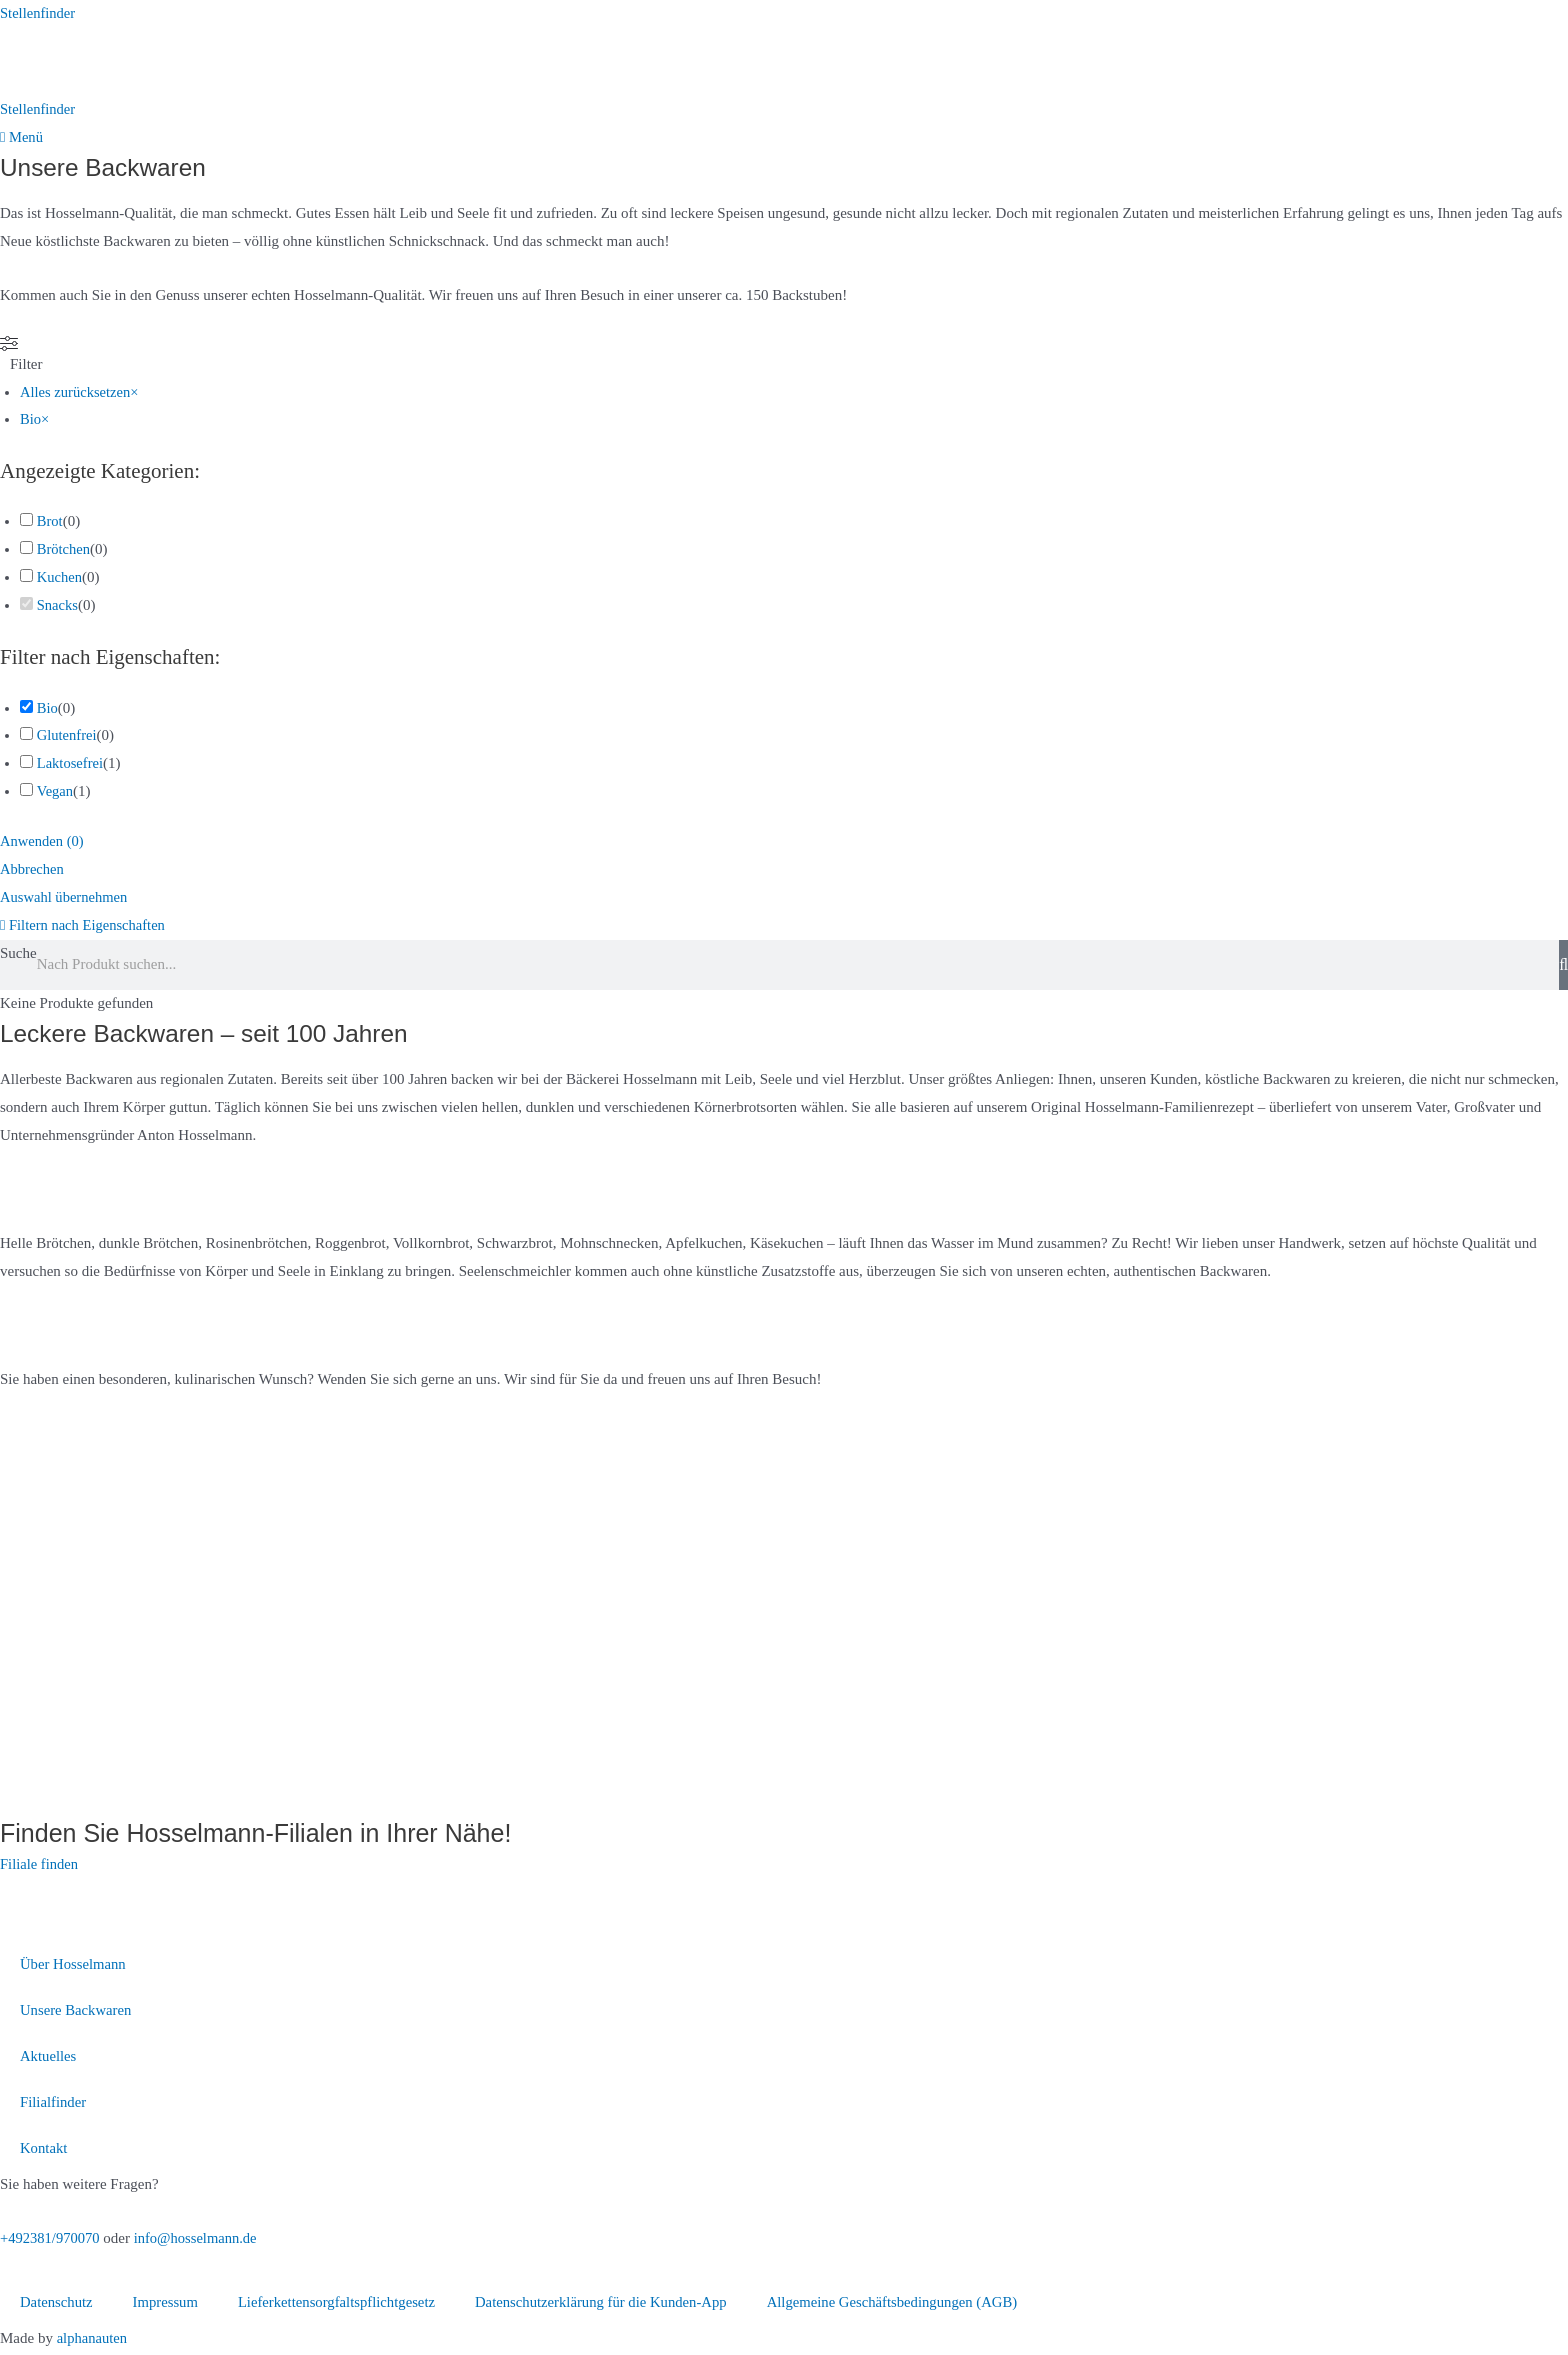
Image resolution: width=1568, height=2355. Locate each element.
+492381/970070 (51, 2240)
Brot (50, 523)
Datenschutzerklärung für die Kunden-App (610, 2304)
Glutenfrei (68, 737)
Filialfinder (54, 2104)
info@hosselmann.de (200, 2240)
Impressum (167, 2304)
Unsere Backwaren (77, 2012)
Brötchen (64, 551)
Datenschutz (57, 2304)
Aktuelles (49, 2058)
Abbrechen (33, 871)
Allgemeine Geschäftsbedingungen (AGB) (907, 2304)
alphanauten (93, 2340)
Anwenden (43, 843)
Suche (18, 954)
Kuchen (60, 579)
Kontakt (44, 2150)
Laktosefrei (71, 765)
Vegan (55, 793)
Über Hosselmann (74, 1966)
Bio (48, 709)
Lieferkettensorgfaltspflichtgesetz (341, 2304)
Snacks (58, 606)
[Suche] (1563, 966)
